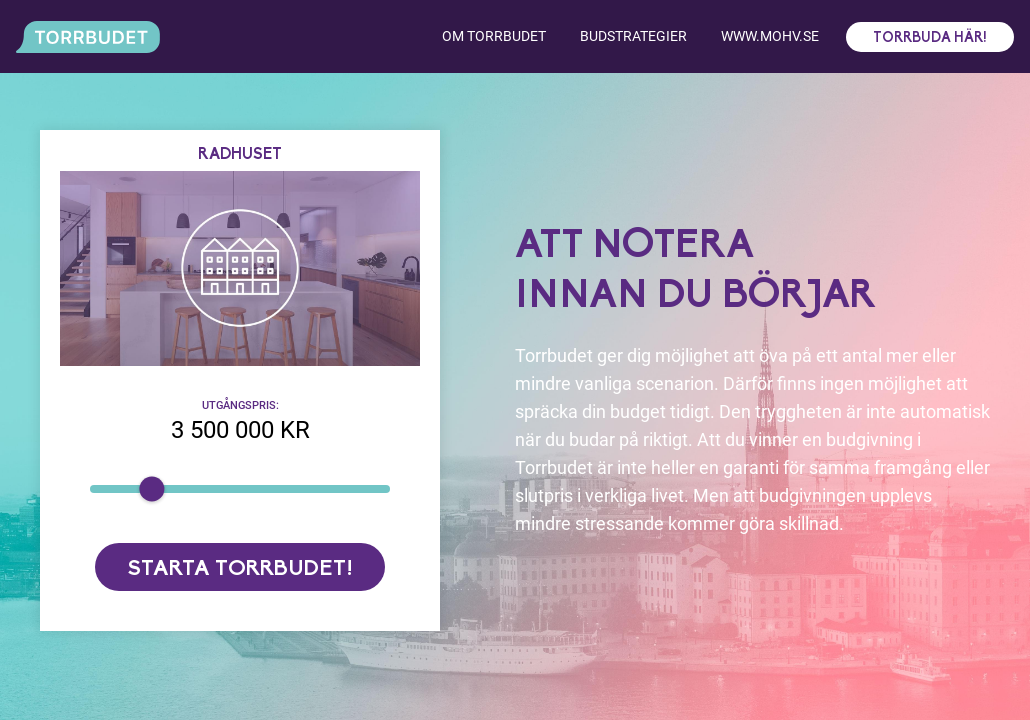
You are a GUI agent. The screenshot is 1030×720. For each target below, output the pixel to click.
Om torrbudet (494, 36)
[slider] (151, 488)
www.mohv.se (770, 36)
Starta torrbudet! (240, 569)
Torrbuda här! (930, 38)
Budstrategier (633, 36)
